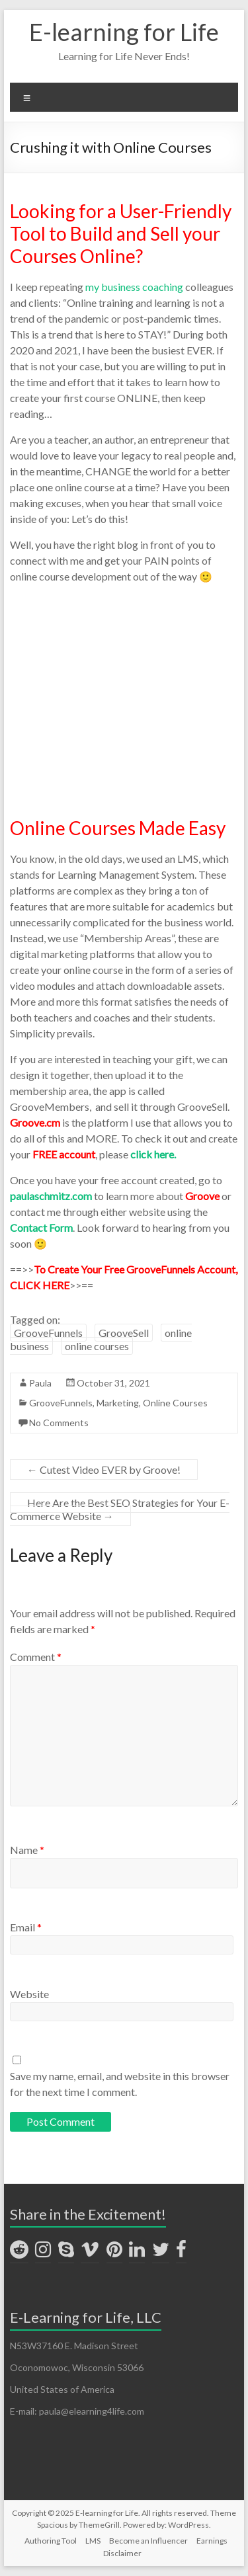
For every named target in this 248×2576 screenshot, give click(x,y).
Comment (36, 1656)
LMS (93, 2541)
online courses (97, 1346)
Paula (40, 1383)
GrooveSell (124, 1332)
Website (29, 1994)
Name (27, 1849)
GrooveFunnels (48, 1332)
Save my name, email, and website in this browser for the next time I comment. (119, 2084)
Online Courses (175, 1402)
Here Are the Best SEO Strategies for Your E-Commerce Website (119, 1509)
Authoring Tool (50, 2541)
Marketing (118, 1402)
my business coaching (134, 286)
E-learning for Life (124, 31)
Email (26, 1927)
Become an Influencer (148, 2541)
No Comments (59, 1422)
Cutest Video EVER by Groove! (104, 1469)
